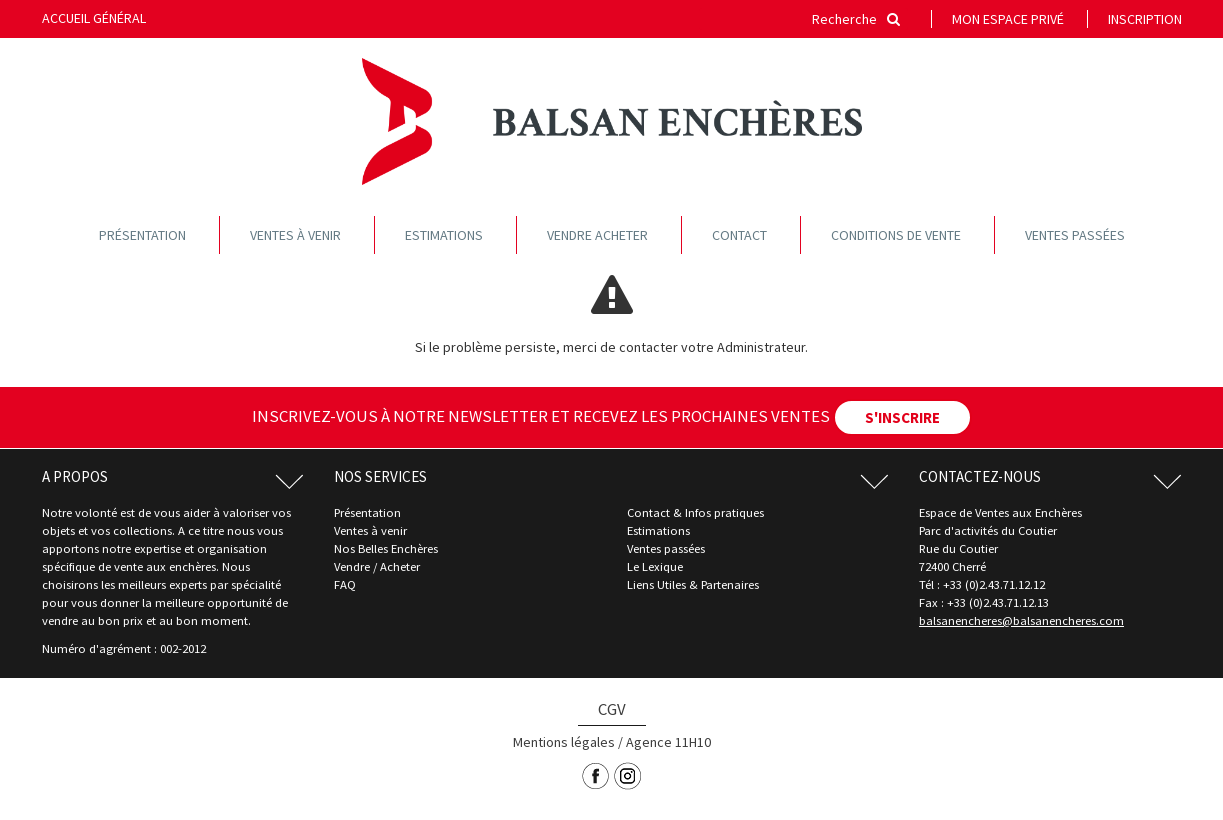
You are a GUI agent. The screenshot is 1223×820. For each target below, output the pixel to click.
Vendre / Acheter (377, 566)
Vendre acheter (597, 235)
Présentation (142, 235)
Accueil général (94, 18)
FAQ (345, 584)
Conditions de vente (896, 235)
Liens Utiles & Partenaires (693, 584)
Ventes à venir (295, 235)
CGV (612, 709)
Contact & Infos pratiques (695, 512)
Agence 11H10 (668, 742)
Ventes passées (1075, 235)
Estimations (444, 235)
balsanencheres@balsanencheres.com (1021, 620)
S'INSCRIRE (902, 417)
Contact (739, 235)
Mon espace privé (1008, 19)
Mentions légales (564, 742)
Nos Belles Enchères (386, 548)
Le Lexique (655, 566)
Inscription (1145, 19)
